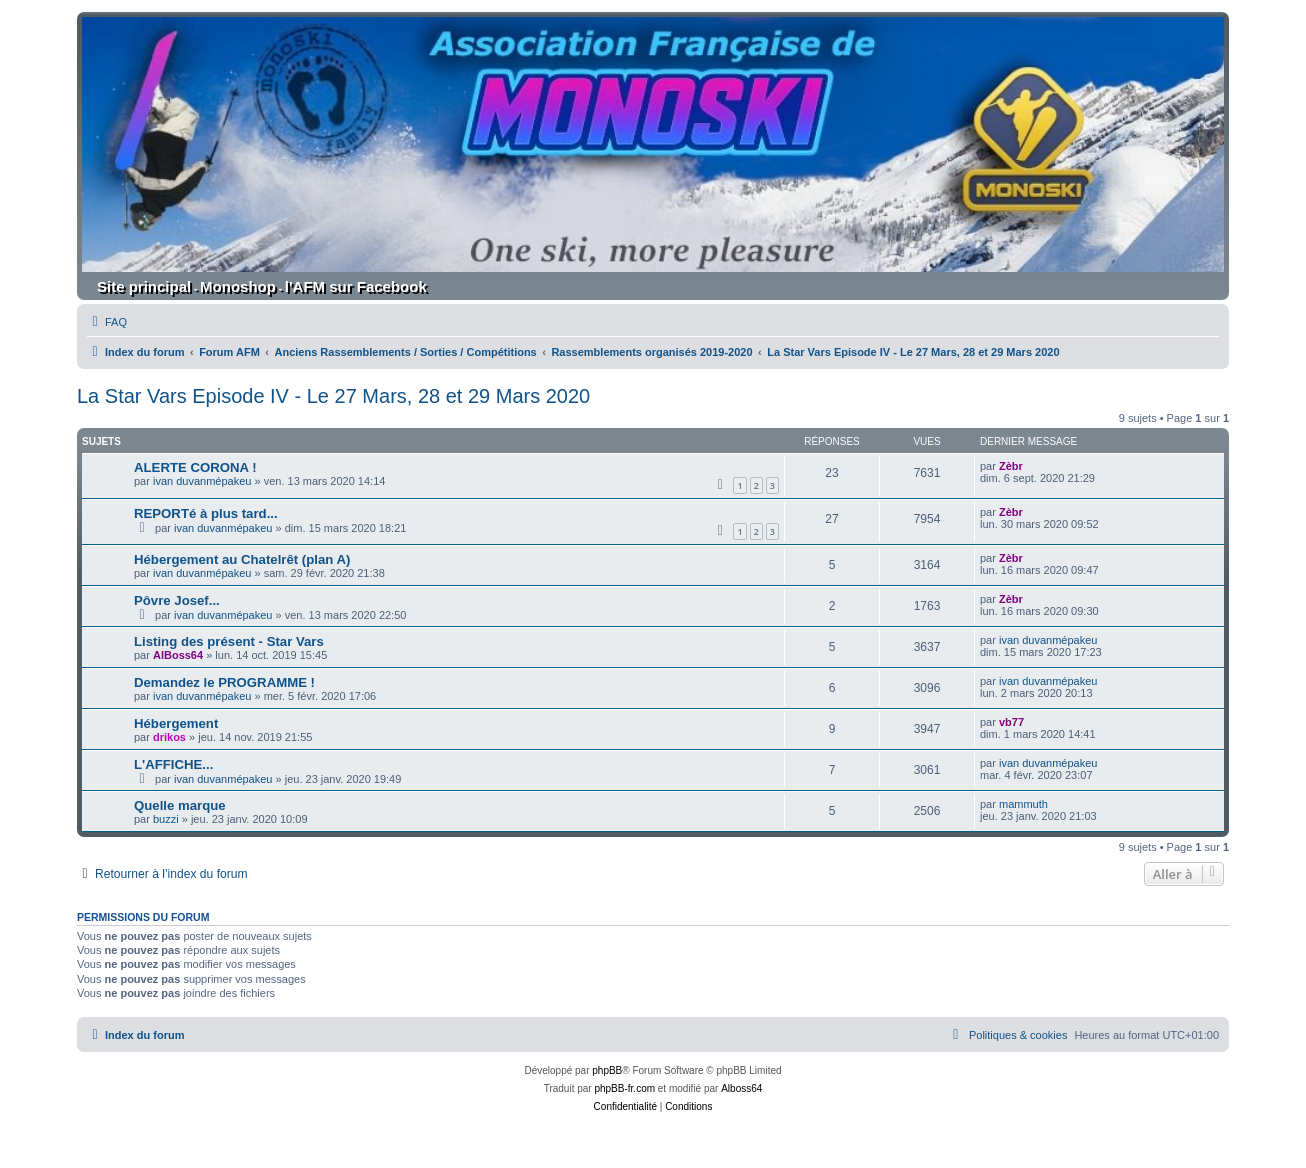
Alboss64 (741, 1088)
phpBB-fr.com (624, 1088)
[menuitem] (107, 322)
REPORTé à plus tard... (206, 513)
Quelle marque (180, 805)
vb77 (1011, 722)
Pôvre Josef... (177, 600)
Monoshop (238, 286)
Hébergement (176, 723)
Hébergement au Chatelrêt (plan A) (242, 559)
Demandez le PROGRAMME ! (224, 682)
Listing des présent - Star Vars (229, 641)
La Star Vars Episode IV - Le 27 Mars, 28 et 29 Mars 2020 (333, 396)
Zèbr (1011, 466)
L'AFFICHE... (173, 764)
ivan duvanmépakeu (202, 481)
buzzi (166, 819)
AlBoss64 (178, 655)
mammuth (1023, 804)
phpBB (607, 1070)
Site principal (144, 286)
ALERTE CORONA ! (195, 467)
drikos (169, 737)
